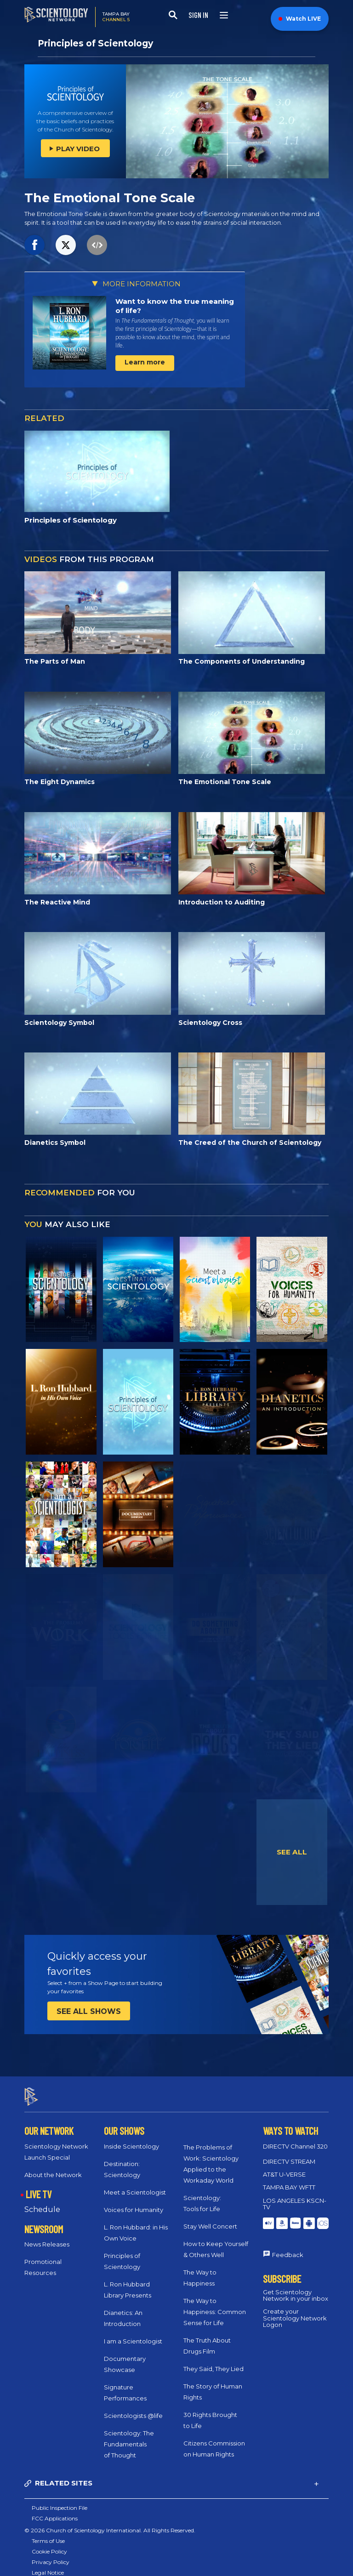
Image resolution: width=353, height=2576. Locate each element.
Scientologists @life (133, 2407)
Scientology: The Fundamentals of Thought (129, 2436)
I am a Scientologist (133, 2333)
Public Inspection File (59, 2499)
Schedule (42, 2201)
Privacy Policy (50, 2553)
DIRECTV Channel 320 (295, 2138)
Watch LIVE (300, 18)
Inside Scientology (131, 2138)
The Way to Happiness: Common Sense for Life (214, 2303)
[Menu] (224, 15)
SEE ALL (292, 1852)
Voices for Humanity (133, 2201)
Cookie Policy (49, 2543)
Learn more (145, 362)
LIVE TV (38, 2186)
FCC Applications (55, 2510)
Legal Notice (48, 2564)
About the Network (53, 2166)
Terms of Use (48, 2532)
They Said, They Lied (213, 2360)
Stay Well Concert (210, 2218)
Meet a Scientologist (135, 2184)
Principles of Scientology (95, 43)
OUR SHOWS (124, 2122)
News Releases (46, 2236)
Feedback (287, 2246)
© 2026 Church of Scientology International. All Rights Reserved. (109, 2522)
